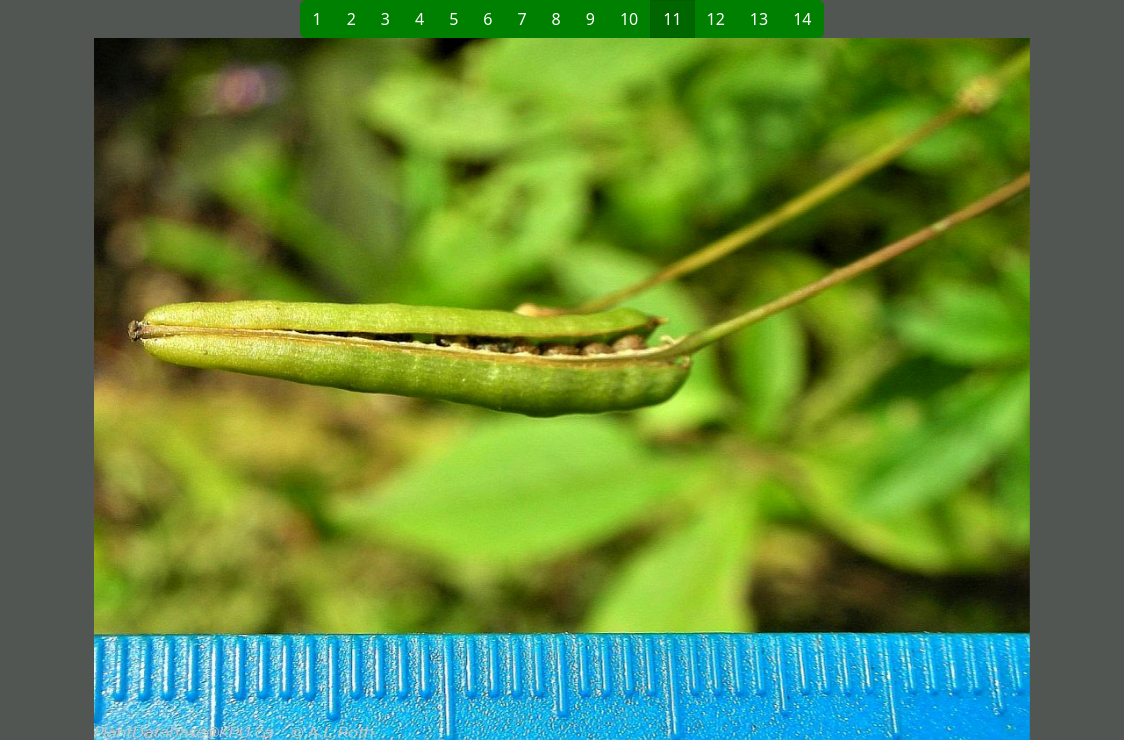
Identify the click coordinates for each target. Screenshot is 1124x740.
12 (716, 19)
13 (759, 19)
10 (629, 19)
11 (672, 19)
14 (802, 19)
